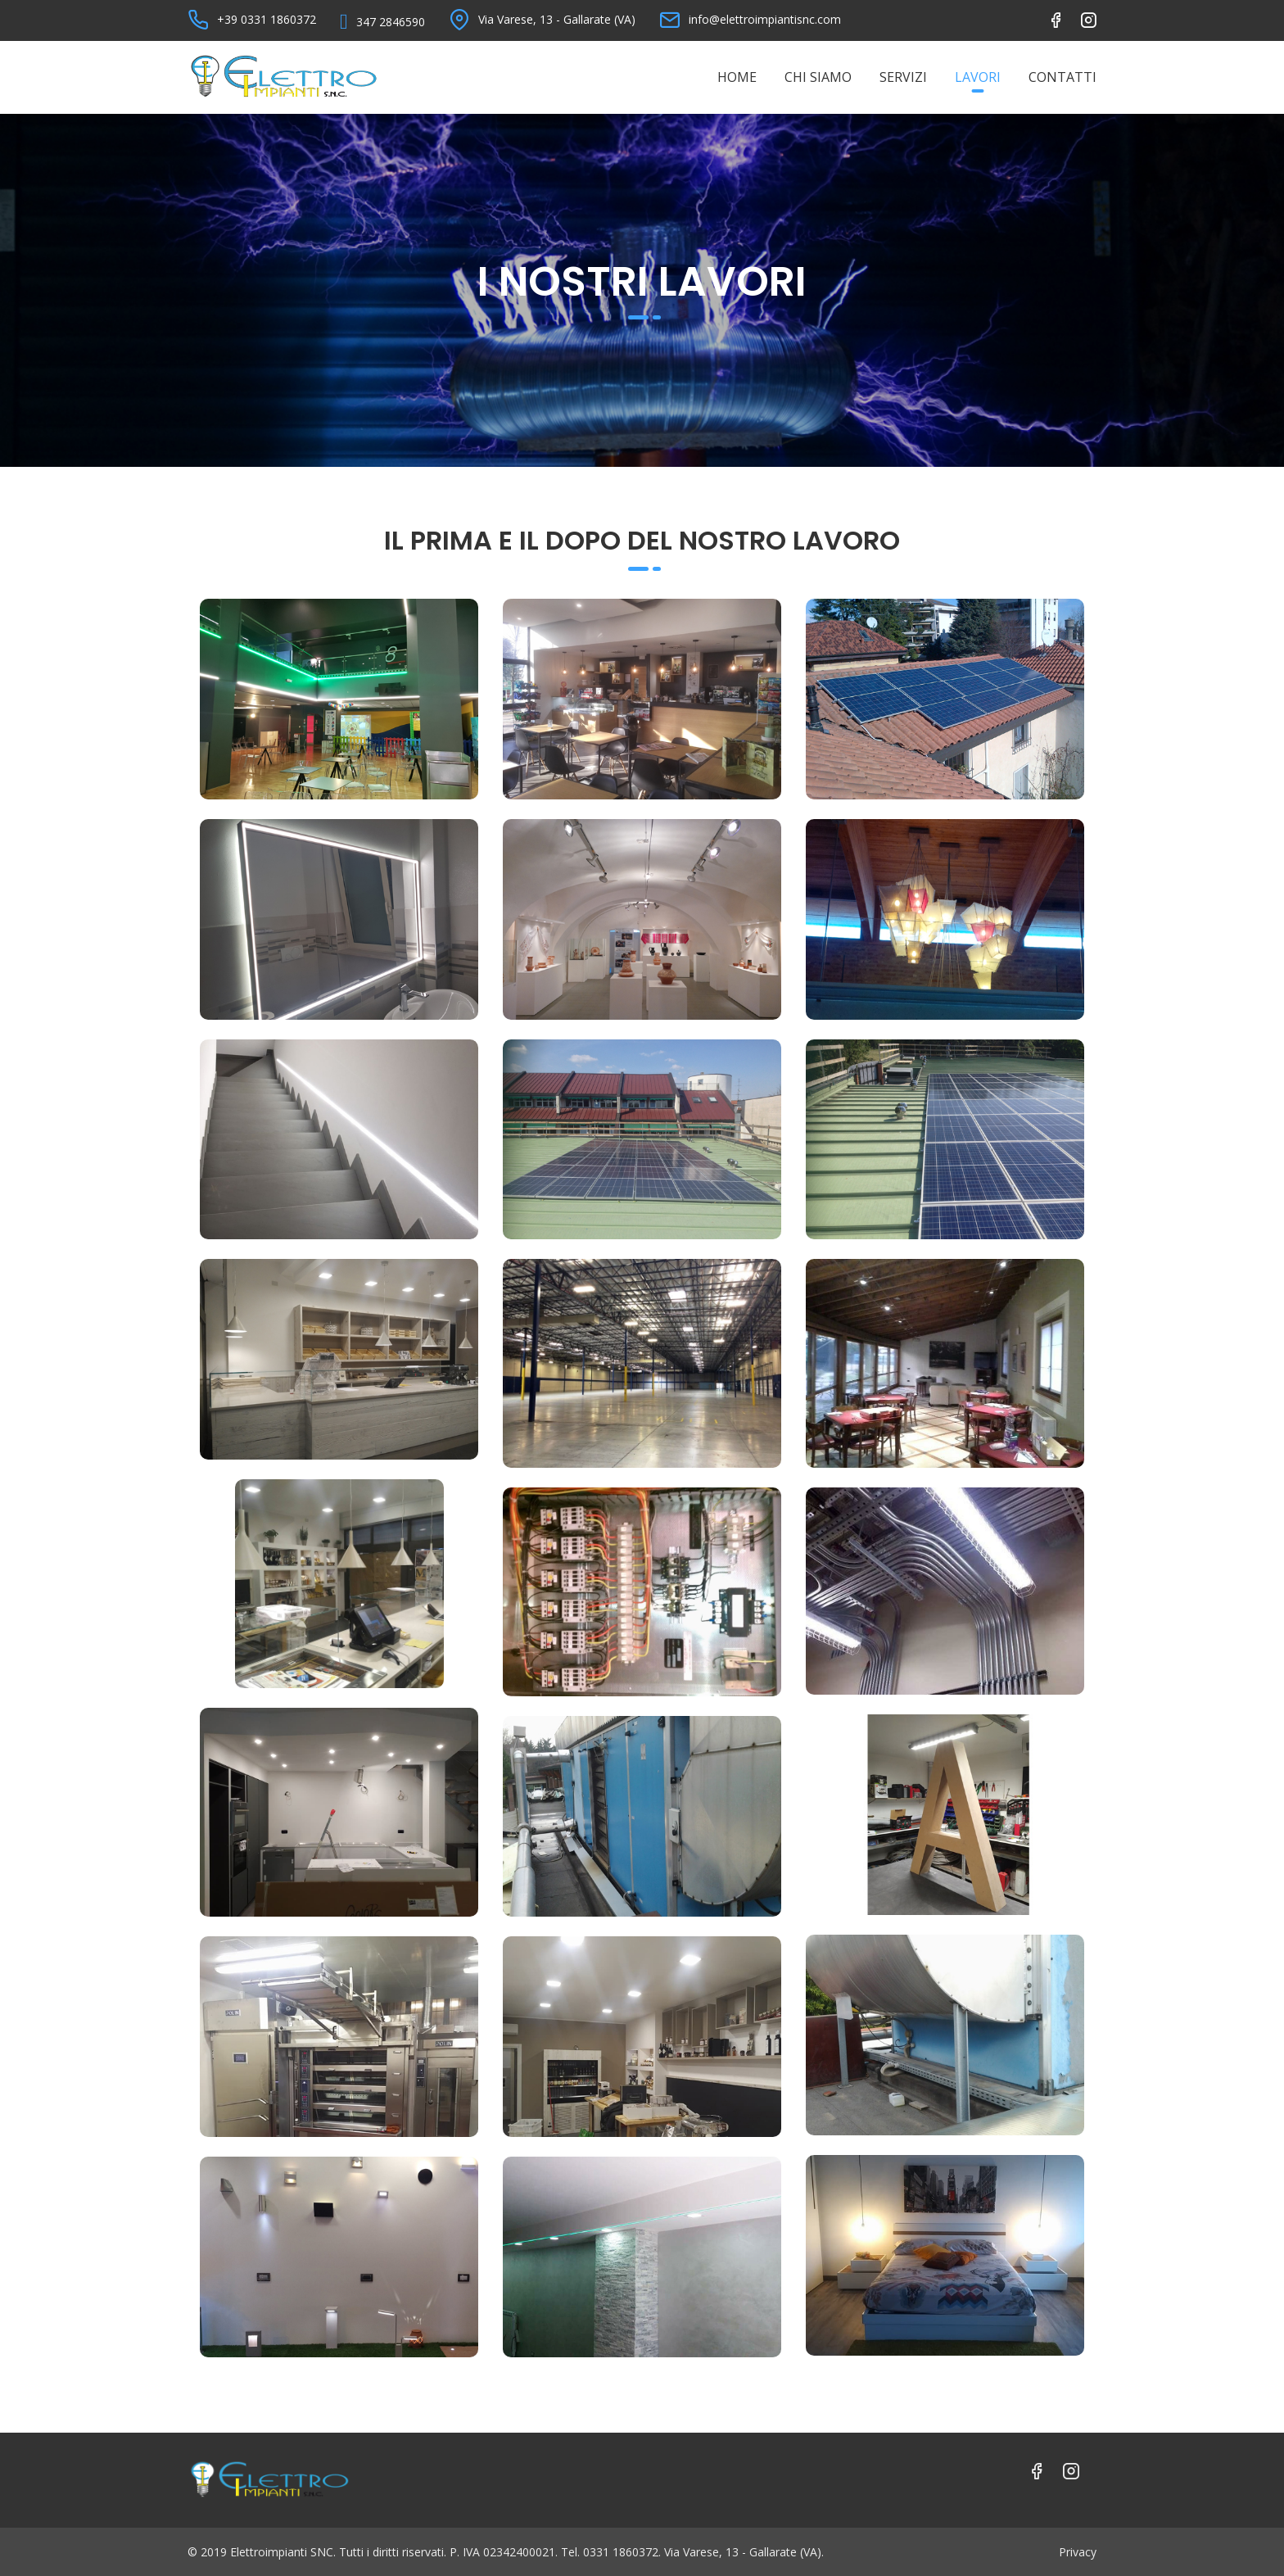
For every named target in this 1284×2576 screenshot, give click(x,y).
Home (737, 77)
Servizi (903, 77)
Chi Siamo (818, 77)
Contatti (1062, 77)
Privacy (1077, 2552)
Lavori (978, 77)
